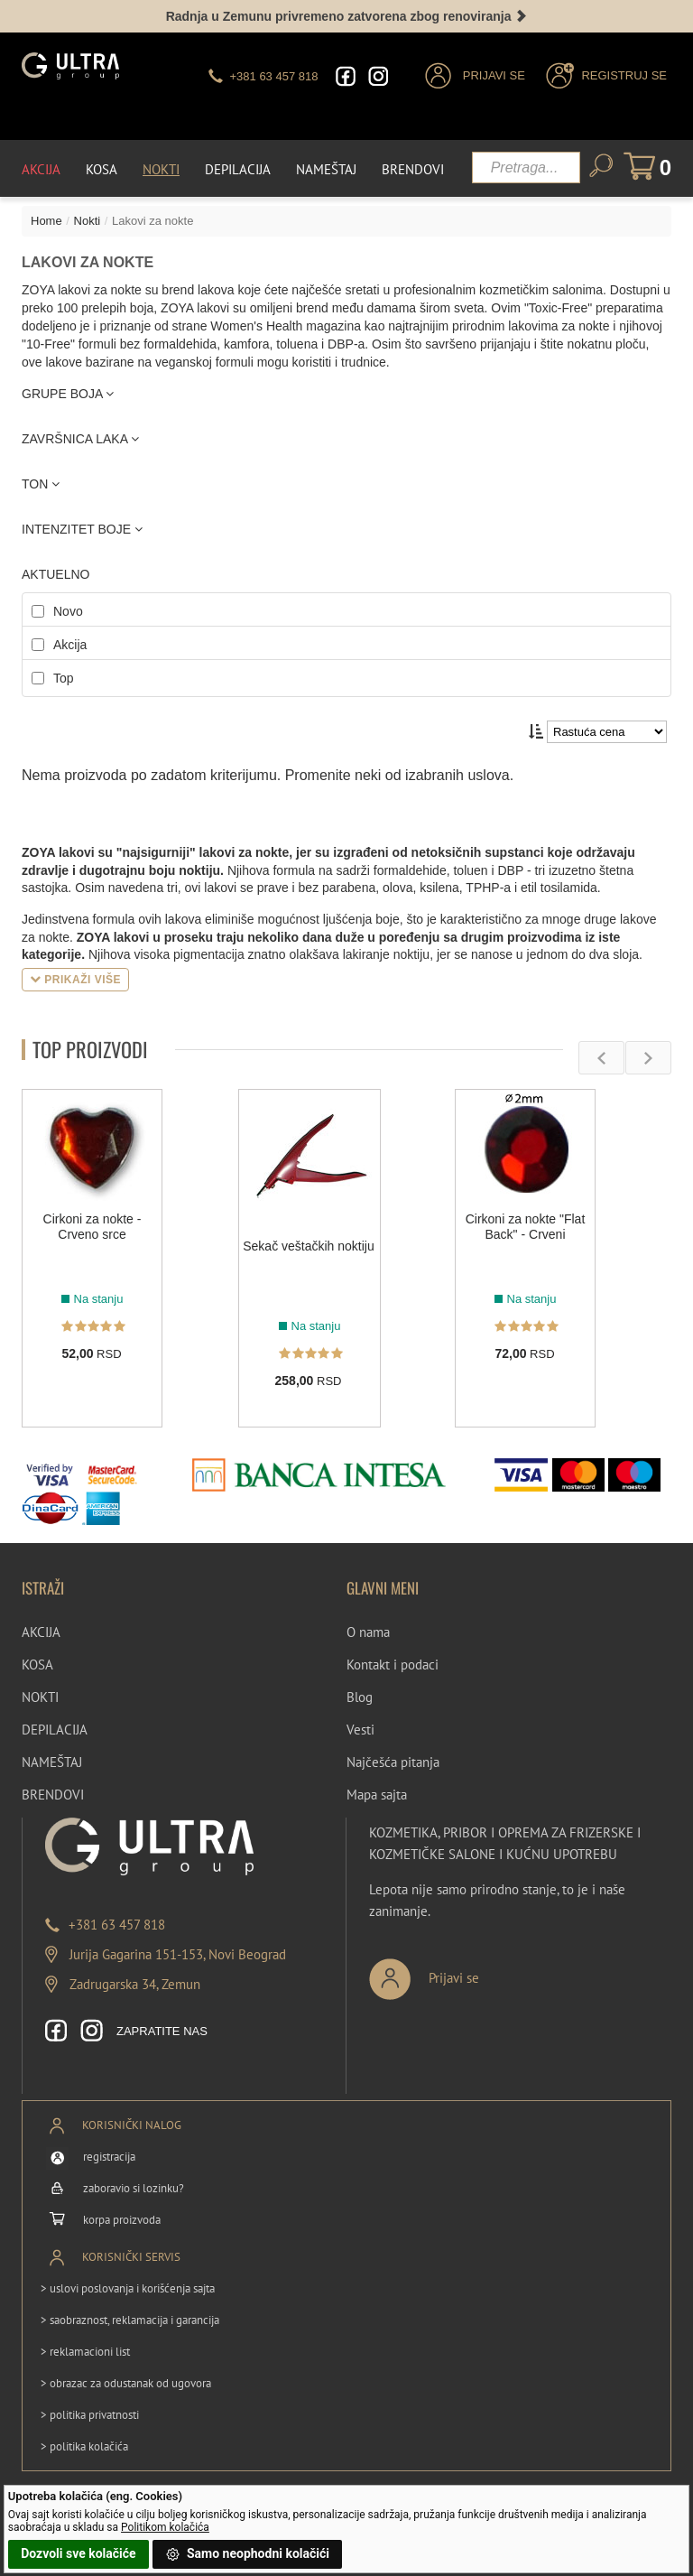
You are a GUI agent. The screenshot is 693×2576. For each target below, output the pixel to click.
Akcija (41, 169)
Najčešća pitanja (392, 1762)
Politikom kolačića (165, 2527)
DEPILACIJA (55, 1729)
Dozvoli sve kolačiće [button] (78, 2553)
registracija (109, 2156)
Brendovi (413, 169)
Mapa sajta (376, 1794)
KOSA (37, 1664)
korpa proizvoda (122, 2219)
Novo (68, 611)
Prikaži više (75, 979)
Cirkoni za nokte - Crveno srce (92, 1227)
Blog (359, 1697)
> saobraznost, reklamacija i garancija (130, 2320)
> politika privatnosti (90, 2415)
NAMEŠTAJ (52, 1762)
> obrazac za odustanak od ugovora (126, 2383)
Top (63, 678)
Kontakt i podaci (392, 1664)
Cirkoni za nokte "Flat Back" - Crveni (526, 1227)
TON (41, 484)
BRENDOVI (53, 1794)
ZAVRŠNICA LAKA (80, 439)
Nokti (161, 169)
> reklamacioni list (85, 2351)
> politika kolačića (84, 2446)
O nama (368, 1632)
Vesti (360, 1729)
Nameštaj (326, 169)
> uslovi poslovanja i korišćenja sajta (128, 2288)
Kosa (101, 169)
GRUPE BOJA (68, 393)
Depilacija (238, 169)
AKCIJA (41, 1632)
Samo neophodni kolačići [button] (247, 2554)
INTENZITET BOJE (82, 529)
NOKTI (40, 1697)
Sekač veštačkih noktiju (308, 1246)
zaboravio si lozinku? (133, 2188)
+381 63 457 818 (117, 1924)
